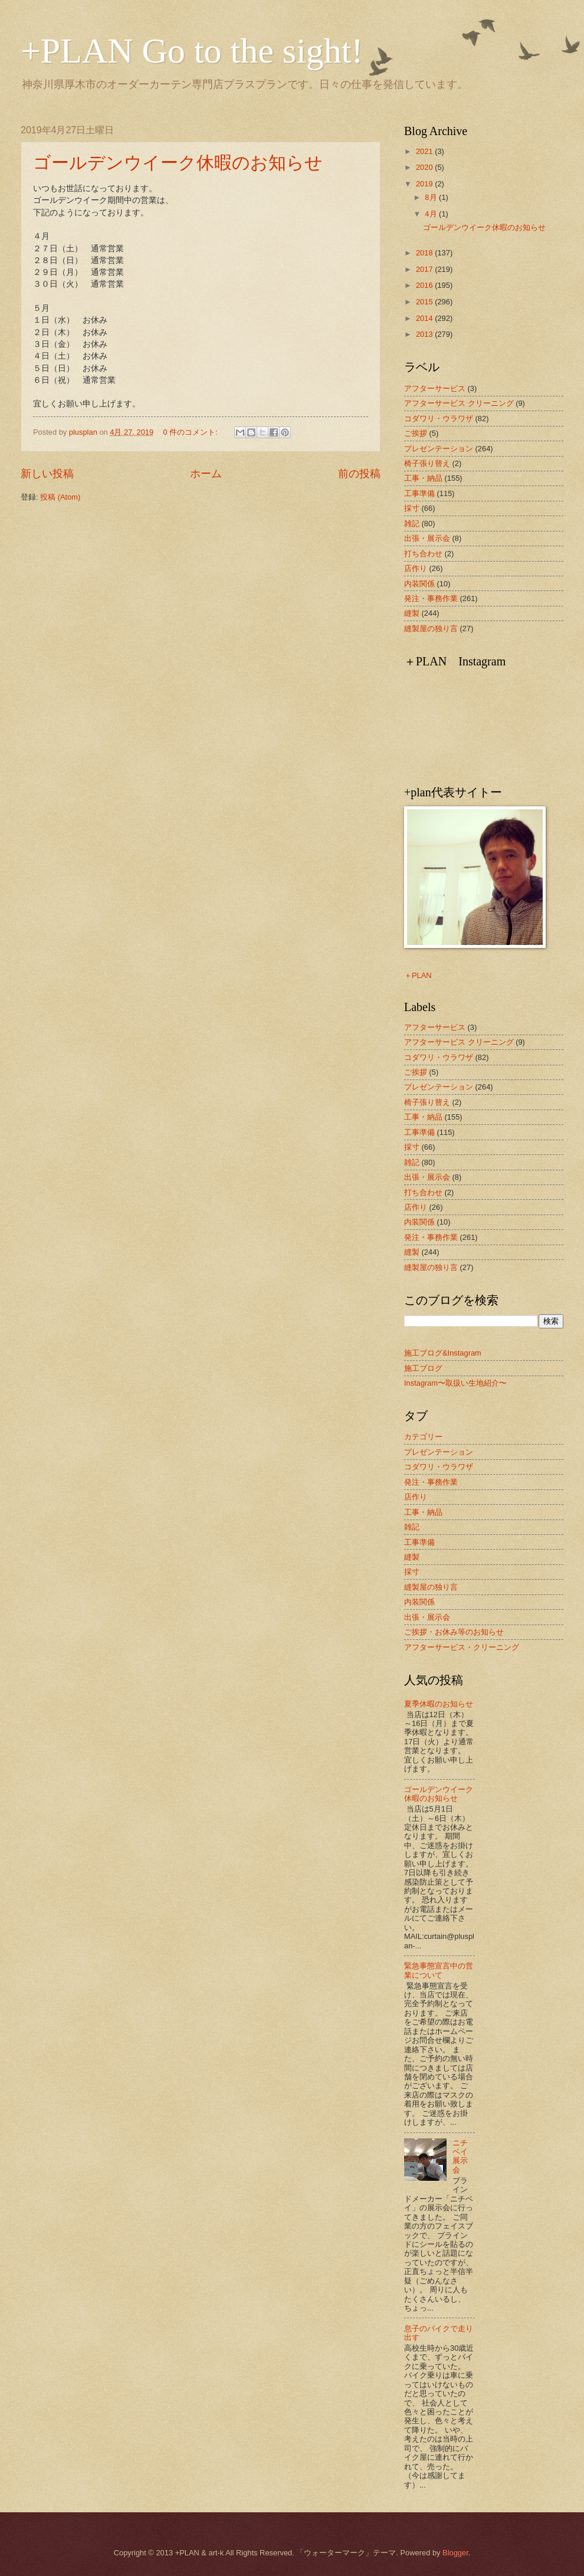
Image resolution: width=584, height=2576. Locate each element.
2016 (425, 285)
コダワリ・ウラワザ (438, 418)
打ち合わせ (423, 553)
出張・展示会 (427, 538)
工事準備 (419, 493)
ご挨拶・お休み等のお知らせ (454, 1631)
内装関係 (419, 583)
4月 (432, 213)
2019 (425, 183)
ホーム (206, 474)
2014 (425, 318)
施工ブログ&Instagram (442, 1352)
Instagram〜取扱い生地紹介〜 (455, 1383)
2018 (425, 252)
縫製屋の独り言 (431, 628)
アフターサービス (434, 388)
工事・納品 (423, 478)
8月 (432, 197)
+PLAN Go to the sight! (192, 50)
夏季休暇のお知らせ (438, 1703)
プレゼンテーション (438, 448)
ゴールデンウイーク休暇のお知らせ (178, 162)
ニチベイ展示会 (460, 2156)
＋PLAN (418, 975)
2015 (425, 301)
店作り (415, 568)
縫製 (411, 613)
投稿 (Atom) (60, 497)
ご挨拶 (415, 433)
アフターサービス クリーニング (459, 403)
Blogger (455, 2552)
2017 (425, 269)
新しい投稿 (47, 474)
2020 (425, 167)
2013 (425, 334)
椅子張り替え (427, 463)
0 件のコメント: (191, 432)
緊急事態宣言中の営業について (438, 1970)
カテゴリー (423, 1436)
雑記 (411, 523)
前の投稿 (359, 474)
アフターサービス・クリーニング (461, 1647)
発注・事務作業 (431, 598)
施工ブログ (423, 1368)
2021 (425, 151)
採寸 (411, 508)
